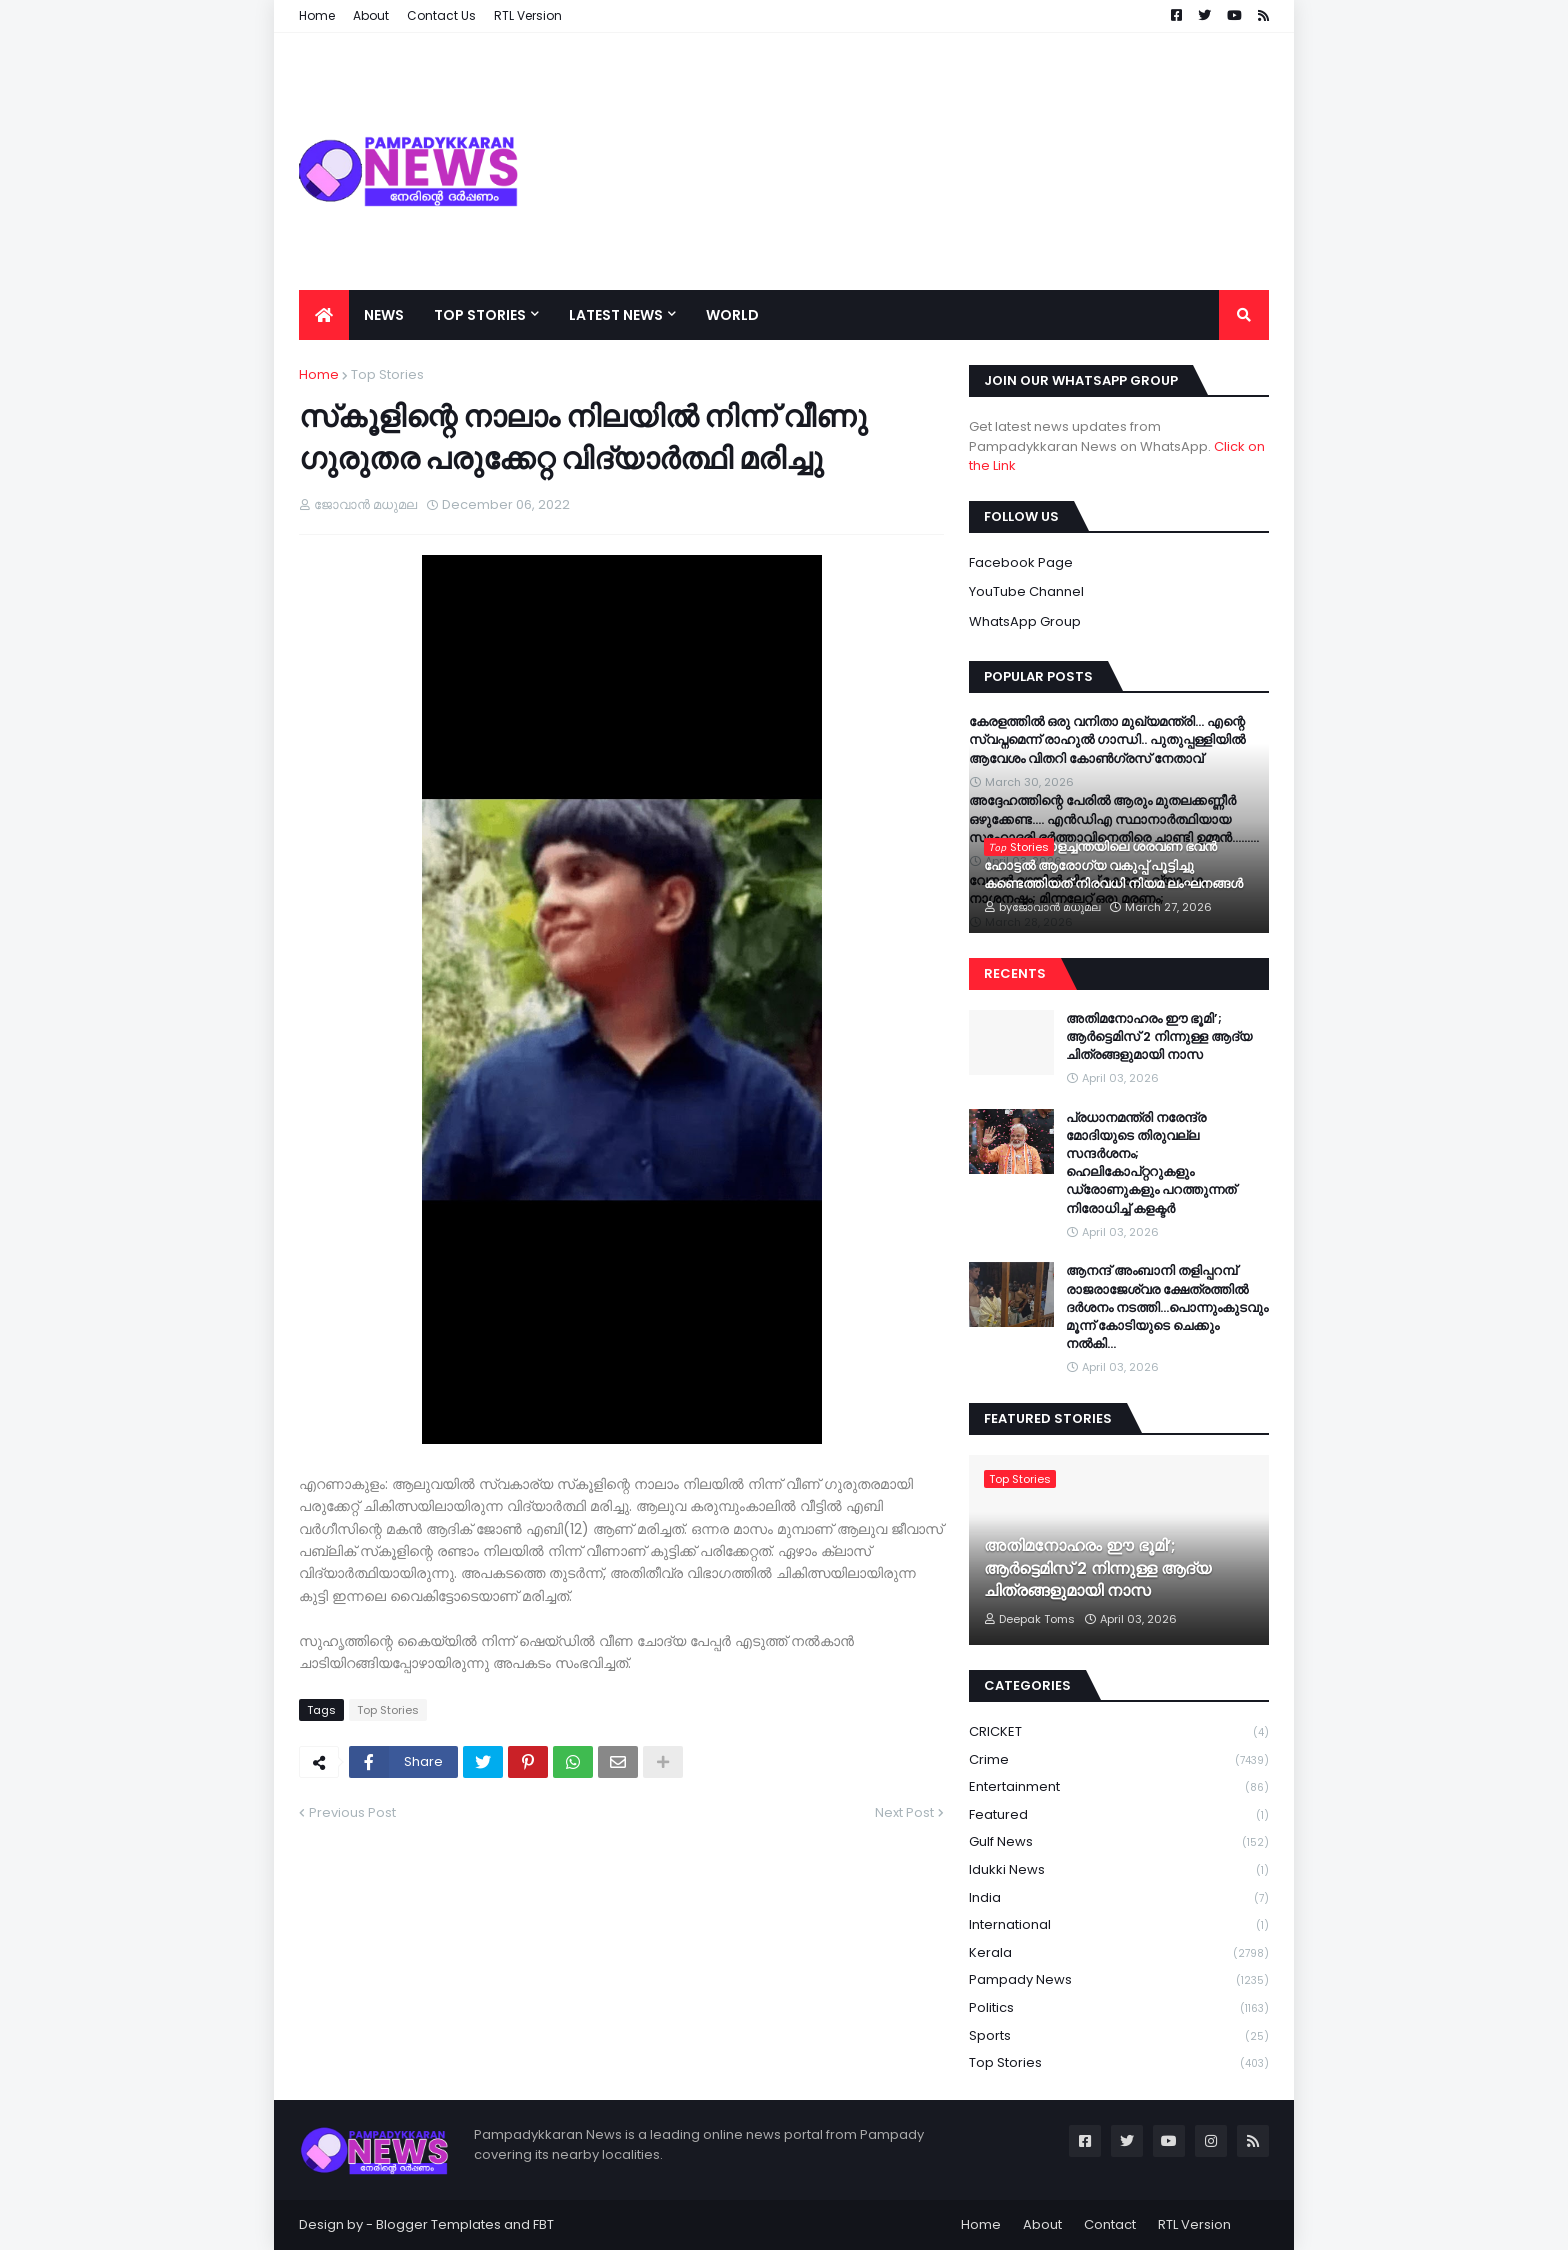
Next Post (904, 1812)
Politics (1119, 2008)
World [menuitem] (732, 315)
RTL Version (1194, 2224)
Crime (1119, 1760)
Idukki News (1119, 1870)
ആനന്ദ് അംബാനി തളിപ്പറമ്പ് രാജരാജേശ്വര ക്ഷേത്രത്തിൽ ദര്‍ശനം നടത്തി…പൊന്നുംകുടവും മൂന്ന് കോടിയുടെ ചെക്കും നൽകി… (1167, 1307)
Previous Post (352, 1812)
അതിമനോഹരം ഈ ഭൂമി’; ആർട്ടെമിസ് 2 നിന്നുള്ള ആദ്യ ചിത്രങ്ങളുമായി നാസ (1159, 1037)
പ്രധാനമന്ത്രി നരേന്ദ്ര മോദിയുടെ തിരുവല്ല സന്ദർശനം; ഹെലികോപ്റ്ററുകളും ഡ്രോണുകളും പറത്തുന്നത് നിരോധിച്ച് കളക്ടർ (1151, 1163)
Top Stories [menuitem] (480, 315)
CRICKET (1119, 1732)
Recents (1015, 973)
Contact (1110, 2224)
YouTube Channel (1026, 591)
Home (319, 374)
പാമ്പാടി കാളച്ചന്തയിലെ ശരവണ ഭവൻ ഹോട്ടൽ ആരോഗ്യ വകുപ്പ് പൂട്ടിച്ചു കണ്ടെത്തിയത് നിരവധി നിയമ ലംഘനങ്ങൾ (1113, 865)
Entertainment (1119, 1787)
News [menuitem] (384, 315)
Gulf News (1119, 1842)
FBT (543, 2224)
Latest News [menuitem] (616, 315)
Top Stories (387, 374)
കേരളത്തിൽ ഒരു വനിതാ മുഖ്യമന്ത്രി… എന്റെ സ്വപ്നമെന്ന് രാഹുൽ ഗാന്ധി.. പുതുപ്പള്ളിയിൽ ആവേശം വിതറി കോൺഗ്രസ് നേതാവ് (1107, 740)
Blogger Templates (438, 2224)
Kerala (1119, 1953)
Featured (1119, 1815)
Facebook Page (1021, 562)
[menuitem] (324, 315)
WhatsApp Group (1025, 621)
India (1119, 1898)
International (1119, 1925)
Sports (1119, 2036)
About (1042, 2224)
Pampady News (1119, 1980)
